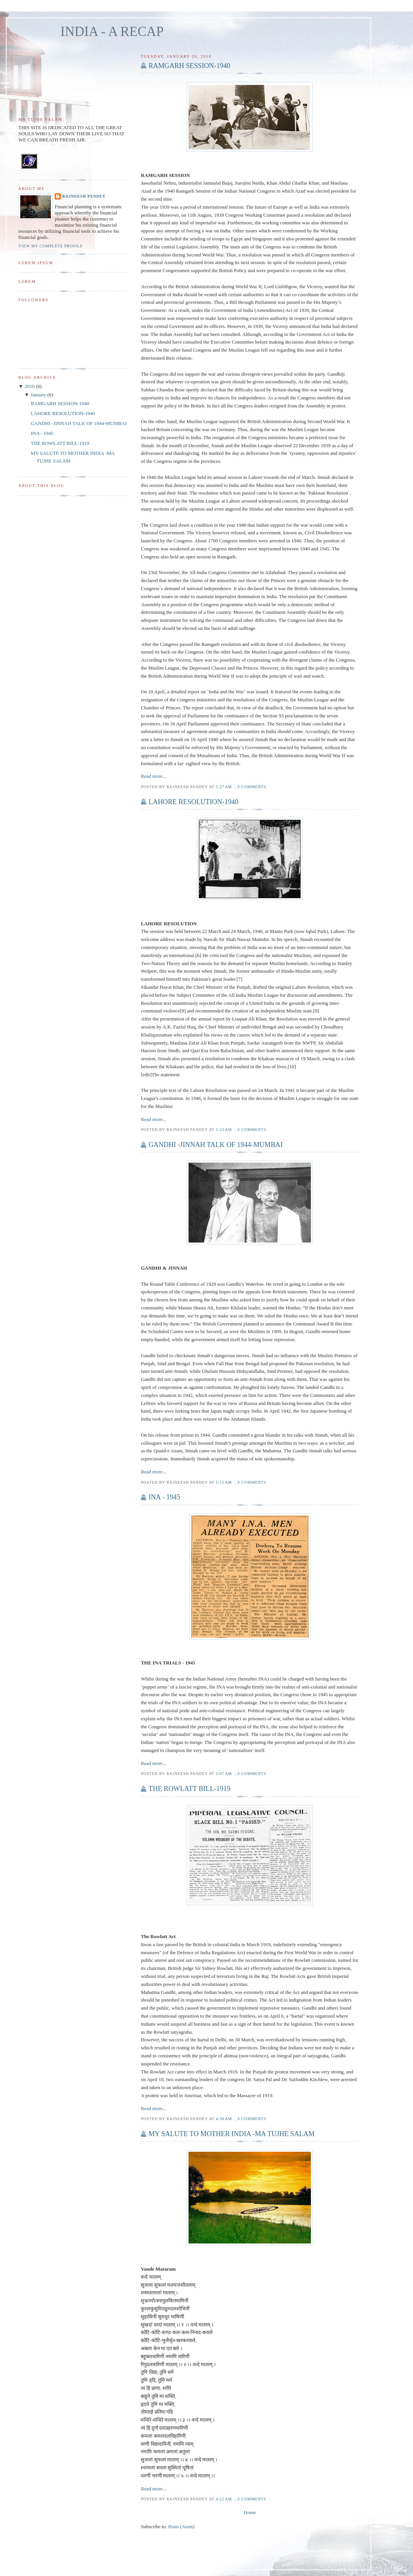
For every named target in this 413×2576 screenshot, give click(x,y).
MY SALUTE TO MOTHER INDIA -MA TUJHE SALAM (231, 2134)
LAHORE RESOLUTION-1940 (193, 802)
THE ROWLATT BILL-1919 (189, 1788)
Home (250, 2512)
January (39, 394)
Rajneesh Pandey (84, 196)
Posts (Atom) (181, 2526)
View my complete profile (50, 246)
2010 (30, 386)
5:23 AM (224, 1129)
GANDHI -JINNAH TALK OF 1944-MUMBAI (215, 1144)
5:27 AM (224, 787)
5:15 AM (224, 1482)
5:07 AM (224, 1773)
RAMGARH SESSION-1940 (189, 66)
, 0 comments (250, 787)
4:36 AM (224, 2119)
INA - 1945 (164, 1497)
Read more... (153, 776)
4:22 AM (224, 2499)
